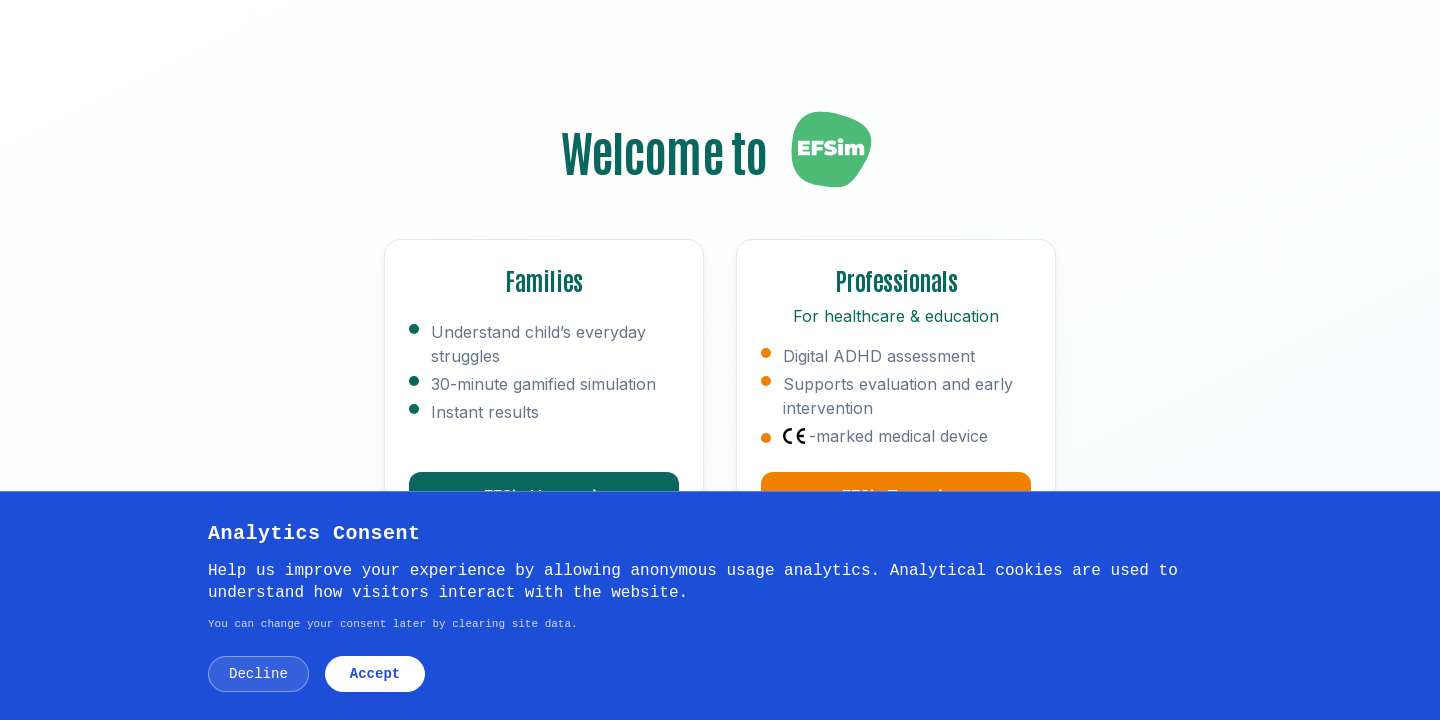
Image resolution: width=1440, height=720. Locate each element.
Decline (258, 674)
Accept (375, 674)
